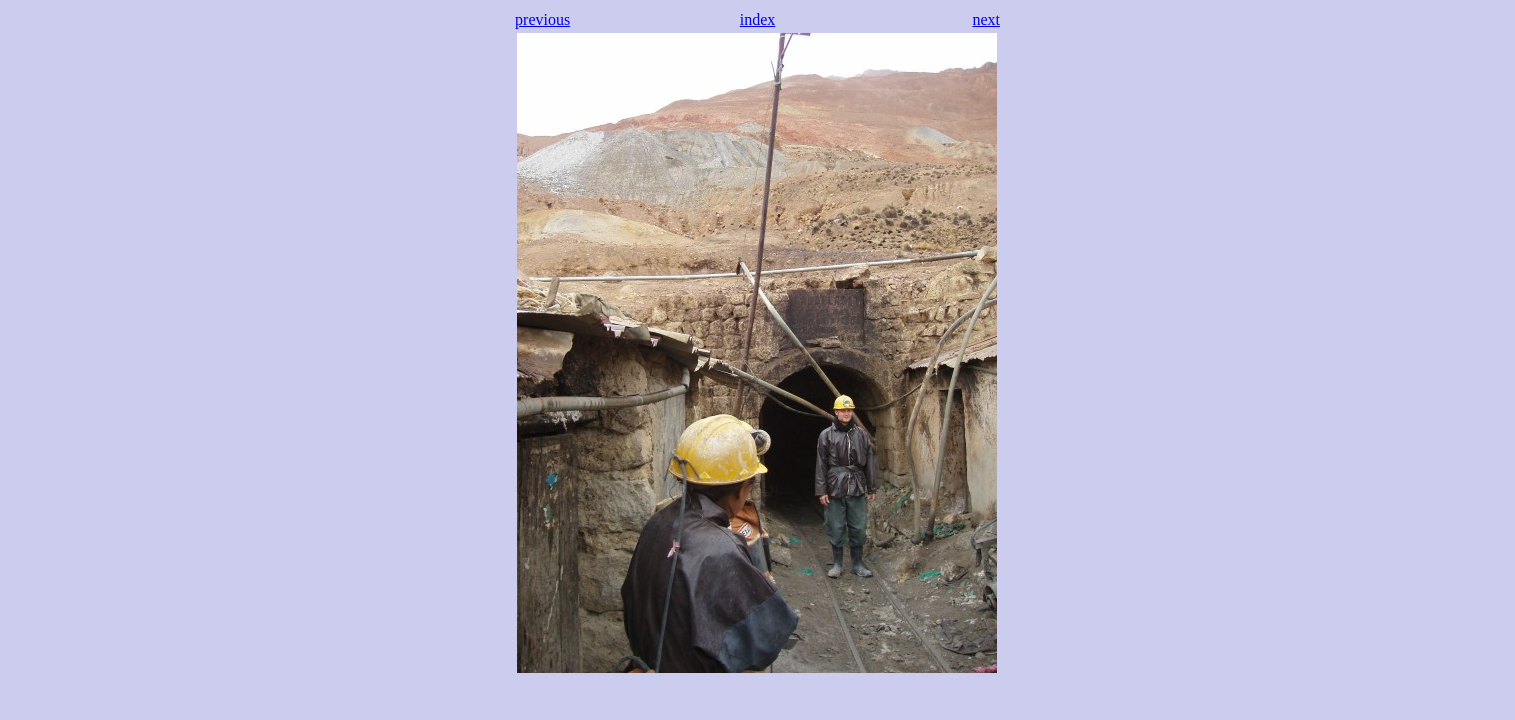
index (758, 19)
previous (542, 19)
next (986, 19)
